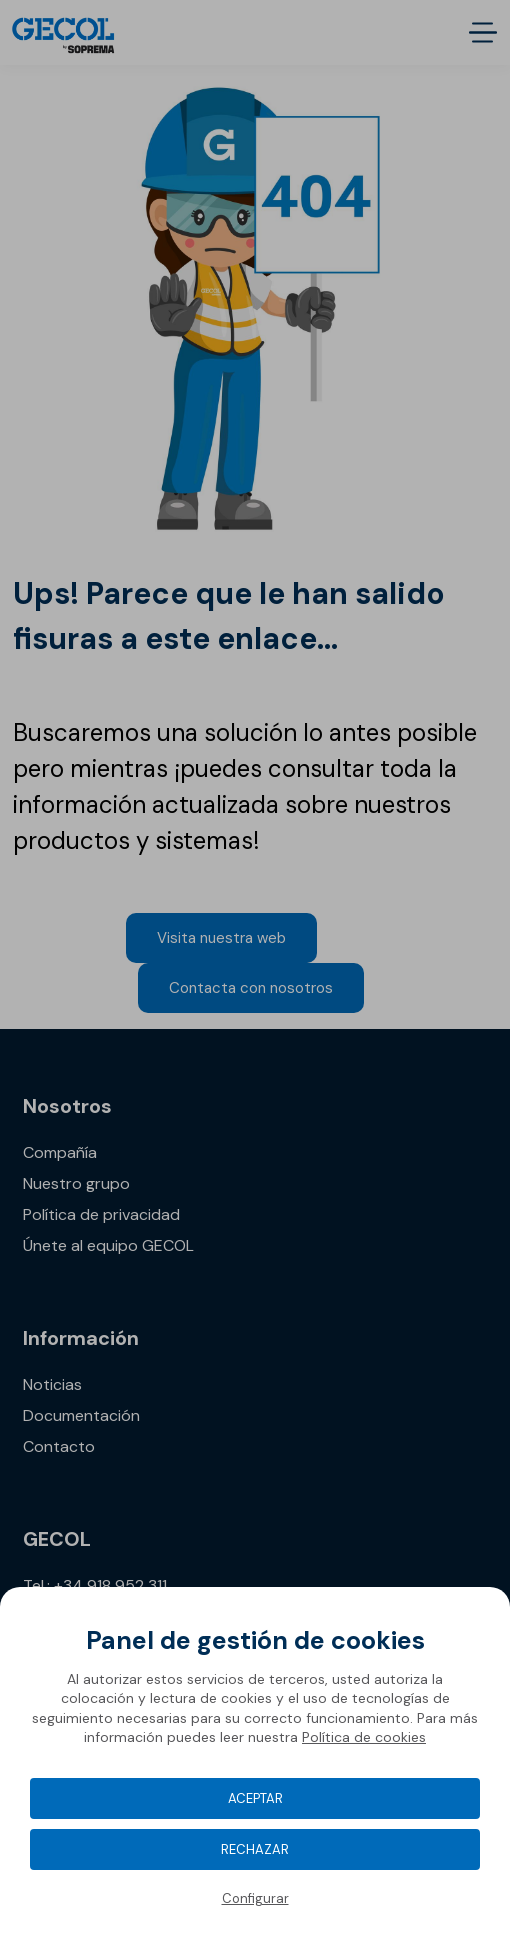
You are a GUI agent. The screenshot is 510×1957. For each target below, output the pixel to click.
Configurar (255, 1898)
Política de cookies (364, 1737)
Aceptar (255, 1798)
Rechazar (255, 1849)
